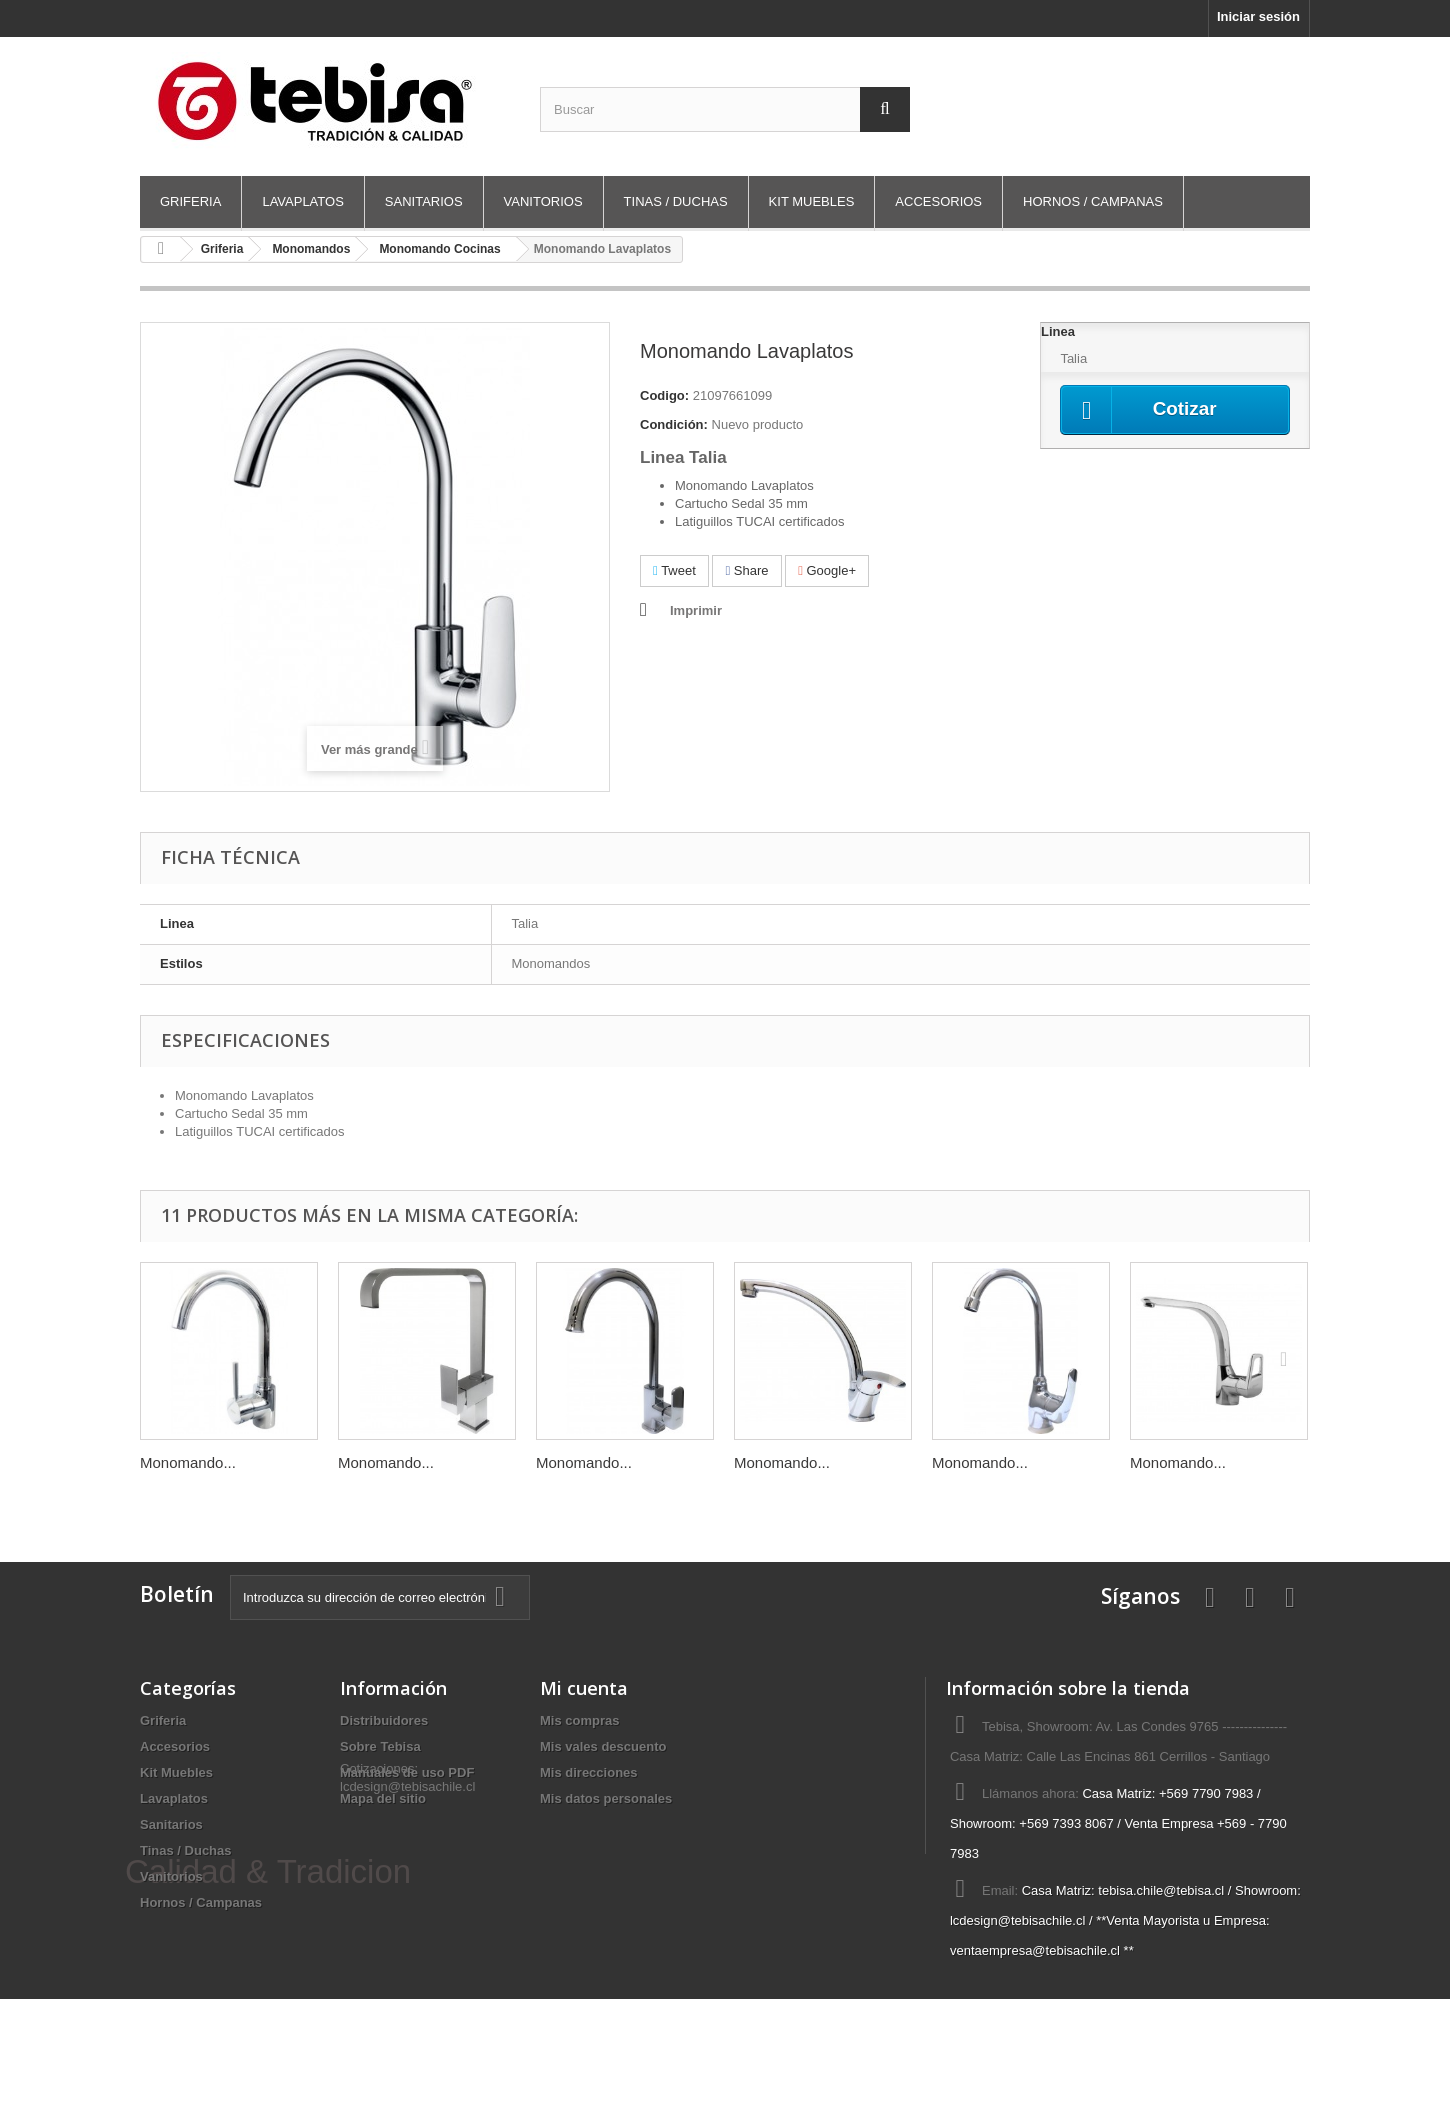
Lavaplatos (302, 201)
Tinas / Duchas (676, 201)
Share (746, 570)
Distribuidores (384, 1720)
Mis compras (579, 1720)
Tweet (674, 570)
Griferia (190, 201)
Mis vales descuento (603, 1746)
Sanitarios (424, 201)
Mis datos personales (606, 1798)
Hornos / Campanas (1093, 201)
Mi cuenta (584, 1688)
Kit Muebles (812, 201)
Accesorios (938, 201)
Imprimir (696, 610)
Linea (1060, 331)
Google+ (827, 570)
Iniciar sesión (1258, 16)
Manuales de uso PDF (407, 1772)
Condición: (674, 424)
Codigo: (664, 395)
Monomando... (188, 1462)
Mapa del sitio (383, 1798)
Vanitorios (543, 201)
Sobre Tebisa (380, 1746)
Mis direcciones (589, 1772)
